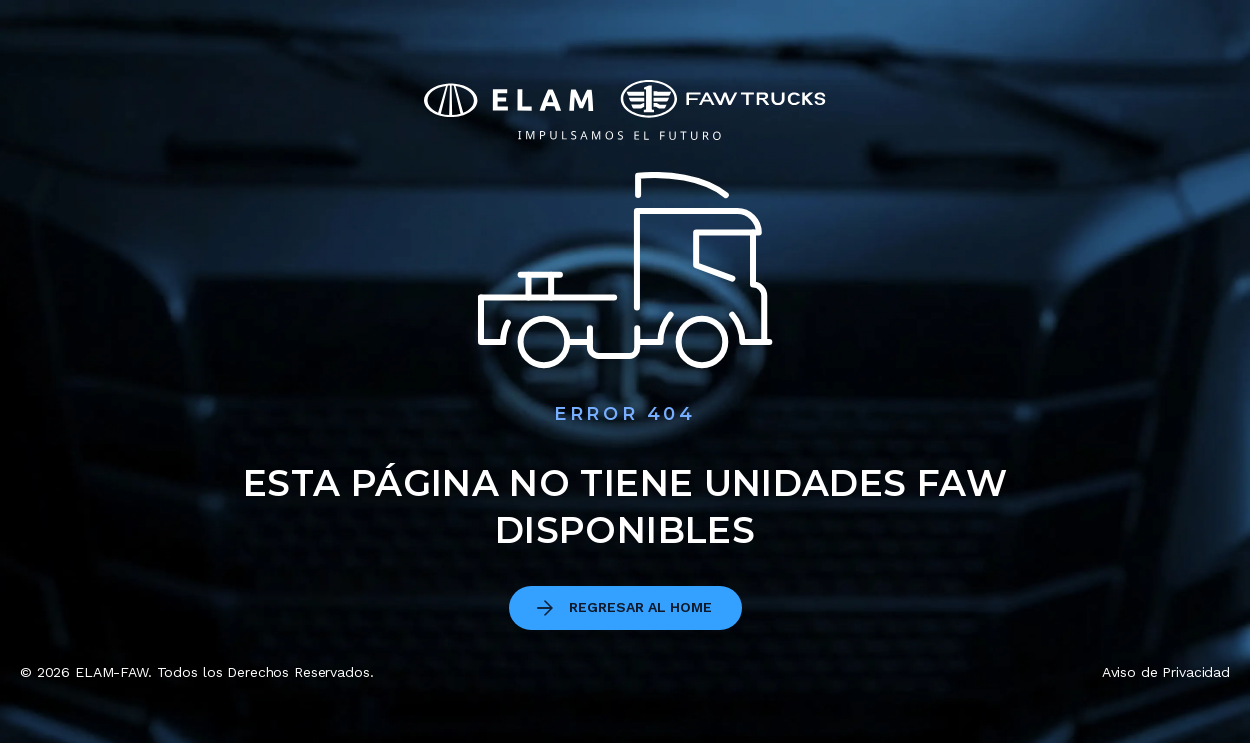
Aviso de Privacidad (1166, 672)
